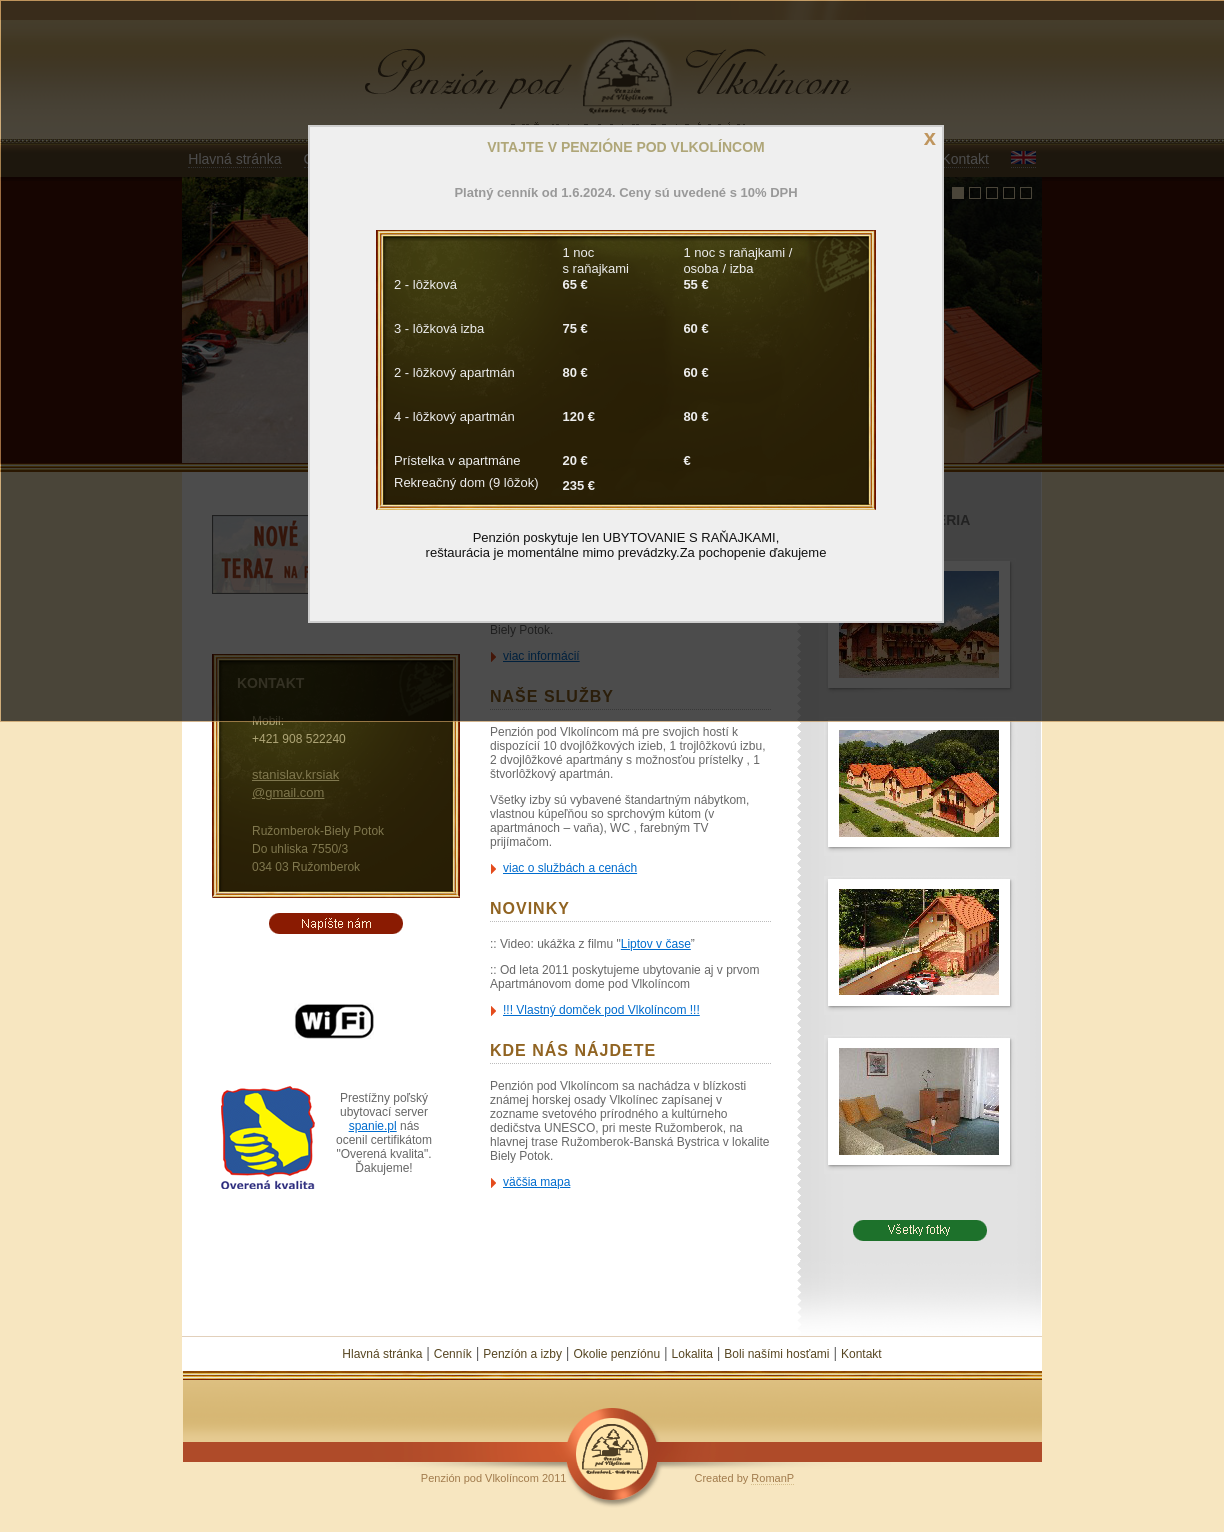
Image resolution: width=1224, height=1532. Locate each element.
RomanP (772, 1478)
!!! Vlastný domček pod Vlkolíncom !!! (601, 1010)
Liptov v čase (656, 944)
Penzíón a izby (522, 1354)
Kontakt (861, 1354)
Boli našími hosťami (776, 1354)
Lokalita (692, 1354)
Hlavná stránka (382, 1354)
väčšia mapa (536, 1182)
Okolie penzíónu (616, 1354)
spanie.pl (373, 1126)
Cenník (453, 1354)
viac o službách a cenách (570, 868)
